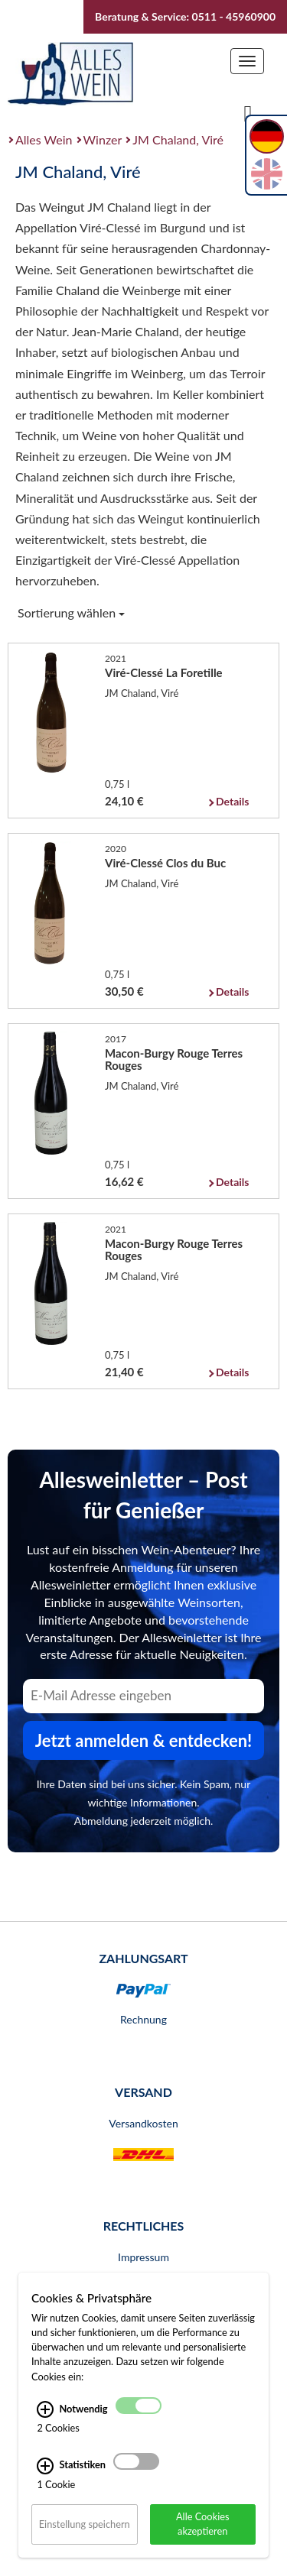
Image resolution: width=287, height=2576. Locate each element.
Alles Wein (44, 139)
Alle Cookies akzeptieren (203, 2524)
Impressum (143, 2256)
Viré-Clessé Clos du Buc (165, 863)
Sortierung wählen (71, 612)
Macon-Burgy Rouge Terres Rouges (174, 1059)
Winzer (102, 139)
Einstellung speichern (84, 2524)
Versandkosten (143, 2123)
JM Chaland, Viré (177, 139)
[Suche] (248, 112)
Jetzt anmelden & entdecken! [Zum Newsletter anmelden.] (144, 1740)
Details (232, 801)
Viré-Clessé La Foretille (164, 672)
